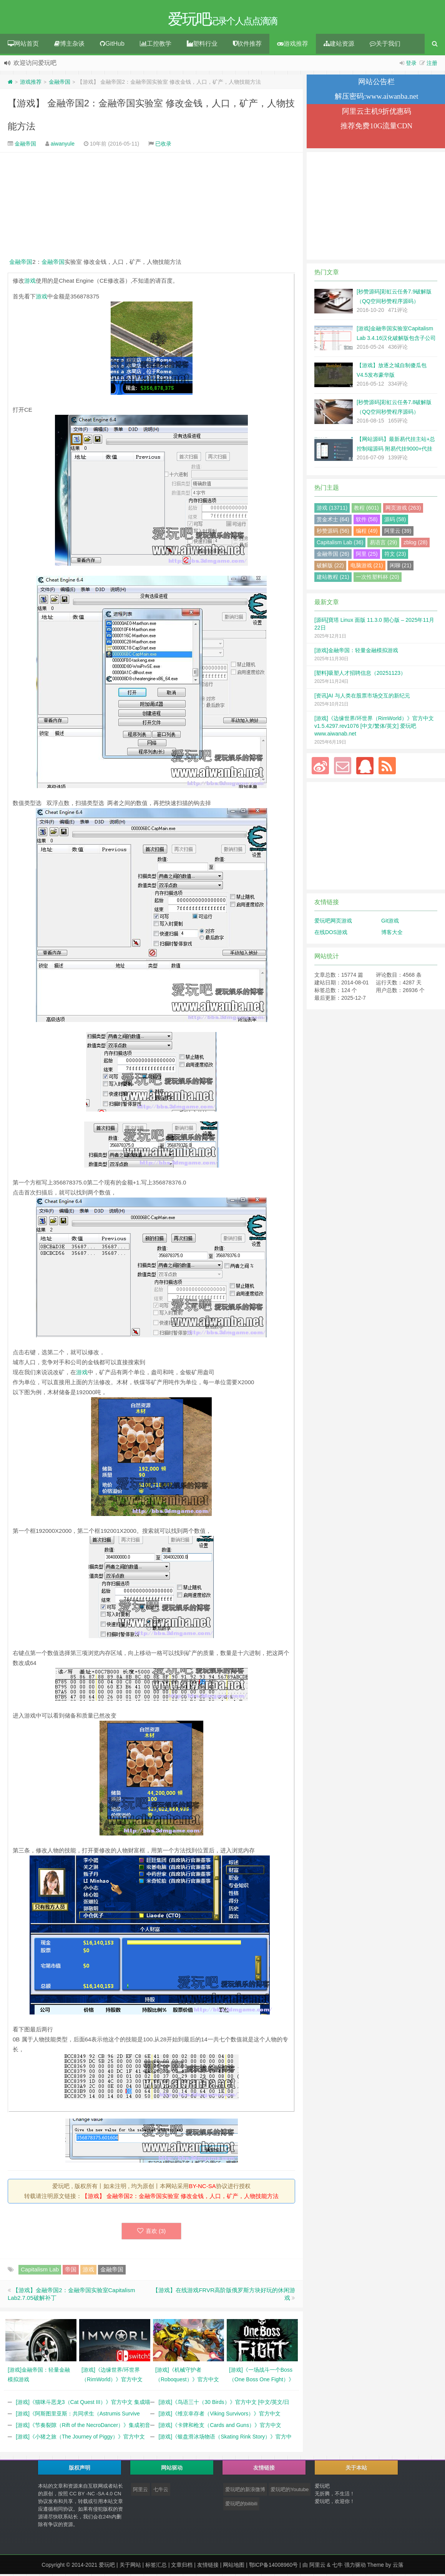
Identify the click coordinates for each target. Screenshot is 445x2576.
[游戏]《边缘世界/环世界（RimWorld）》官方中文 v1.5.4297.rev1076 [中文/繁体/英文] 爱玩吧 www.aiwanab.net (374, 728)
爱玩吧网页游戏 (333, 922)
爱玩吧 (107, 2567)
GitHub (112, 45)
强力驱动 (355, 2567)
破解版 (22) (330, 567)
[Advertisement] (151, 206)
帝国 (70, 2271)
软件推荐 (247, 45)
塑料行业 (202, 45)
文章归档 (182, 2567)
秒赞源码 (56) (333, 533)
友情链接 (208, 2567)
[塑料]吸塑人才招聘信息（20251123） (360, 675)
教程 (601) (366, 510)
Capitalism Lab (40, 2271)
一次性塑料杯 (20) (377, 579)
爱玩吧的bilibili (241, 2505)
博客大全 (392, 934)
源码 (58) (395, 521)
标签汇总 (156, 2567)
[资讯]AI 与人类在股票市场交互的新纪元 (362, 697)
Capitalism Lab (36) (340, 544)
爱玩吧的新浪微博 (245, 2491)
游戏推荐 (292, 45)
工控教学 (155, 45)
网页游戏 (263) (403, 510)
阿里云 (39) (398, 533)
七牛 (337, 2567)
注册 (432, 65)
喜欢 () (151, 2233)
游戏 (30, 282)
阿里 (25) (367, 556)
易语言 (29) (383, 544)
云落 (398, 2567)
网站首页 (23, 45)
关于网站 (130, 2567)
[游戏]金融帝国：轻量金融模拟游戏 (356, 652)
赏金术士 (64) (333, 521)
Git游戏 (390, 922)
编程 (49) (367, 533)
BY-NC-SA (202, 2188)
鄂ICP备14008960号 (273, 2567)
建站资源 (339, 45)
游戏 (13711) (332, 510)
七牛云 (160, 2491)
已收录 (163, 145)
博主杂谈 (69, 45)
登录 (411, 65)
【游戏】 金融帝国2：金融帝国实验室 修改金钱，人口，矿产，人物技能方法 (180, 2198)
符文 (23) (395, 556)
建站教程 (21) (333, 579)
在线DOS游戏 (330, 934)
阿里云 (140, 2491)
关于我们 (385, 45)
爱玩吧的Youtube (290, 2491)
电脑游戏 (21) (366, 567)
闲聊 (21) (401, 567)
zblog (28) (415, 544)
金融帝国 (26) (333, 556)
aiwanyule (63, 145)
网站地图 (233, 2567)
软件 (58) (367, 521)
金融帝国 (59, 84)
